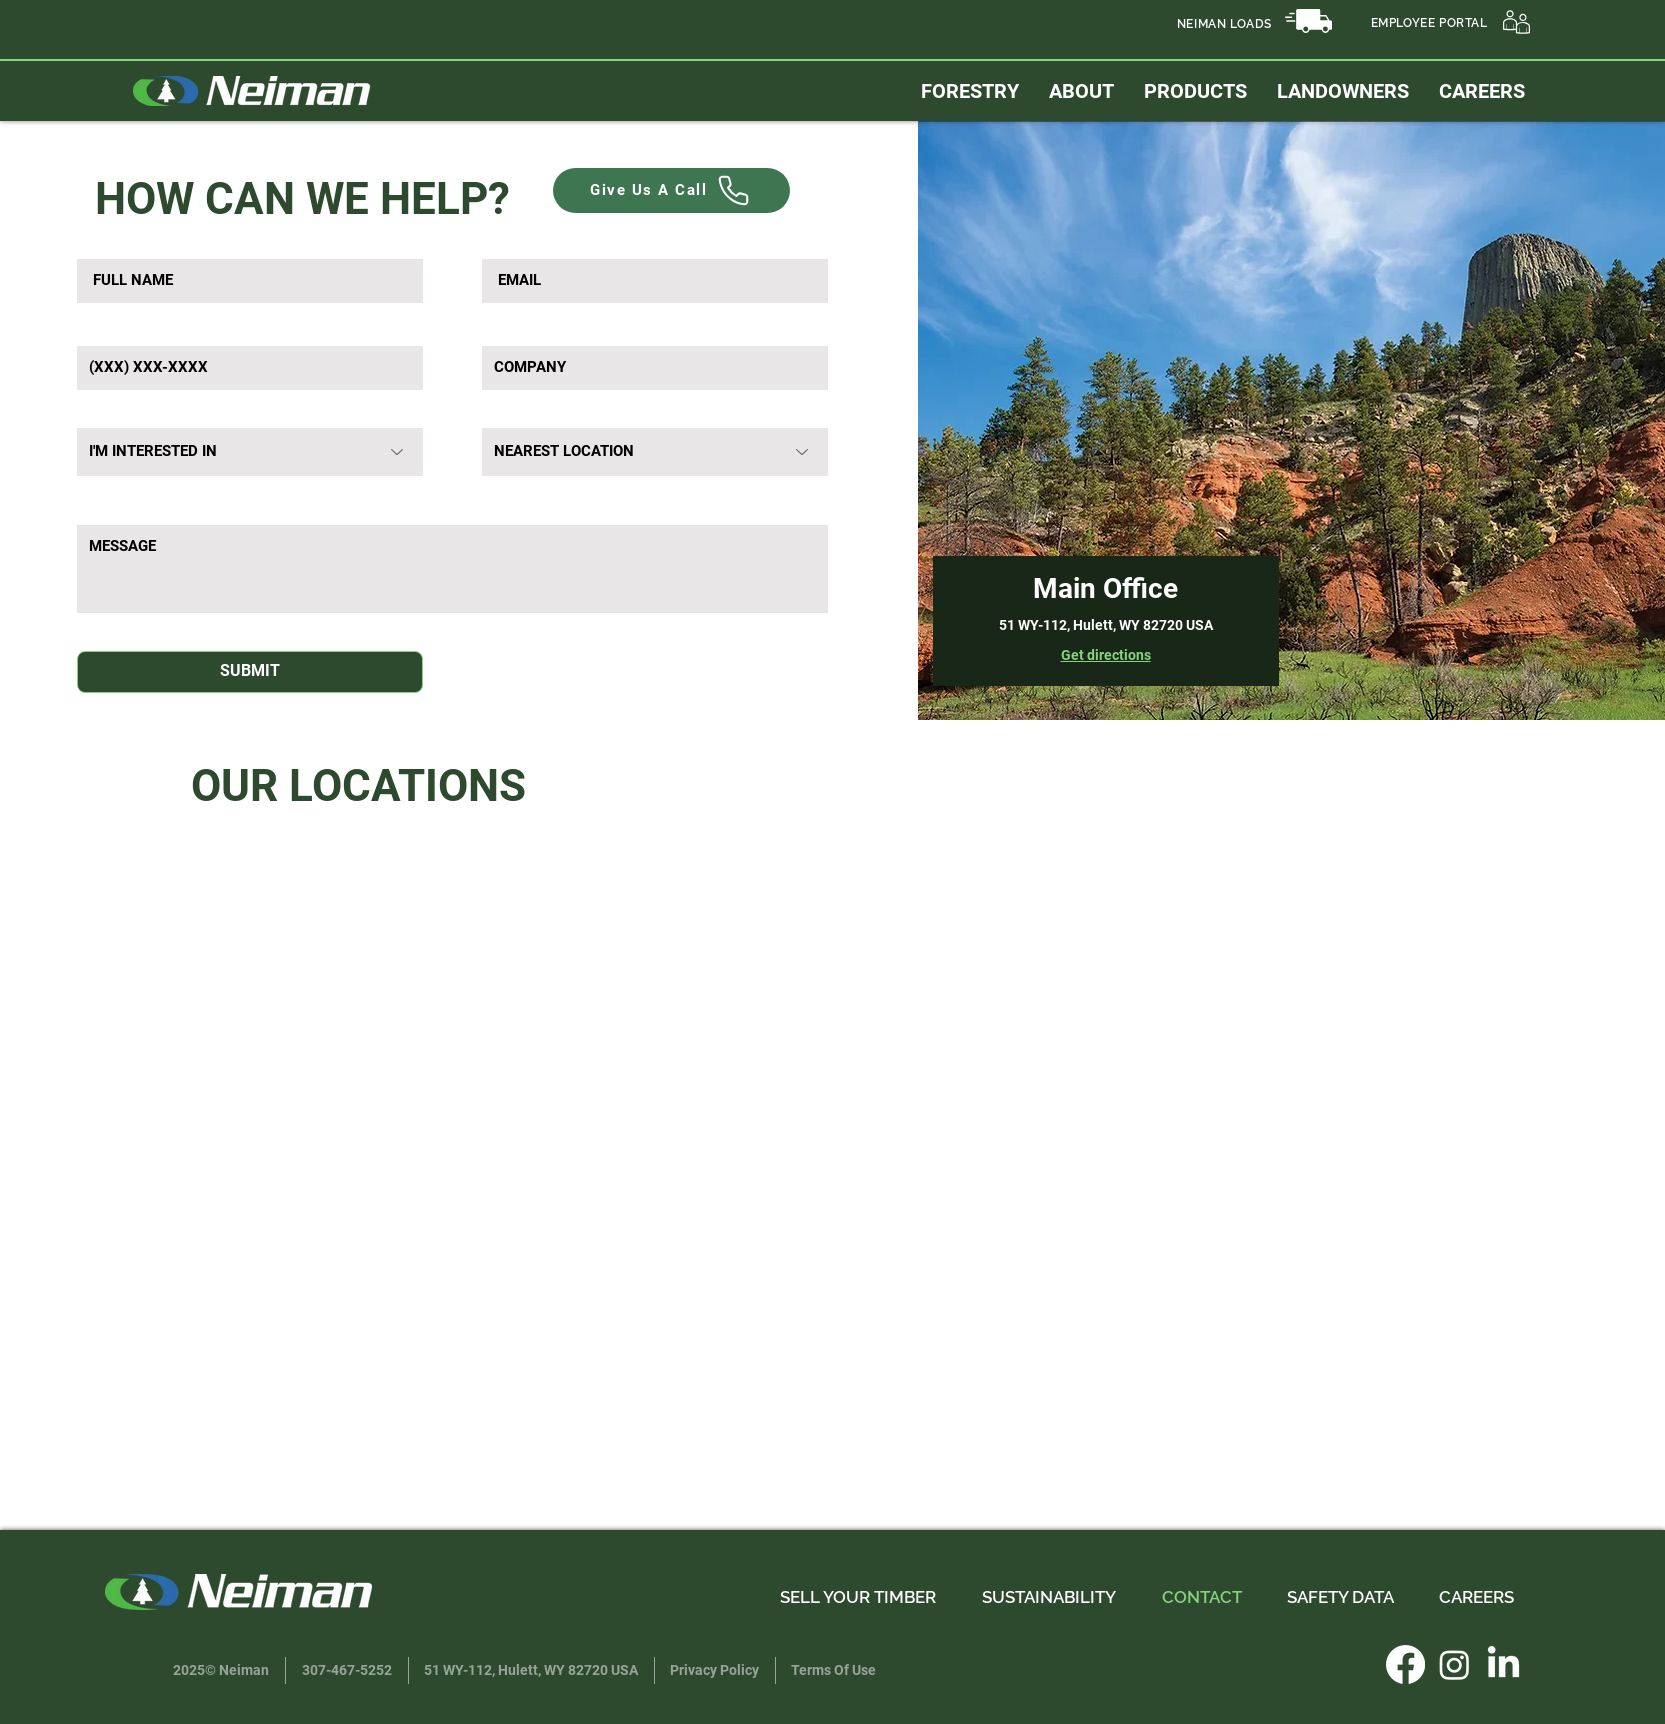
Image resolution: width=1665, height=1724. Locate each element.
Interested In (116, 412)
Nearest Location (537, 412)
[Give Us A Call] (671, 190)
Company (515, 330)
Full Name (111, 243)
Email (502, 243)
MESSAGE (113, 504)
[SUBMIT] (250, 672)
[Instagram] (1454, 1664)
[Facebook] (1405, 1664)
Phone (99, 330)
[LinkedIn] (1503, 1664)
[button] (1343, 91)
